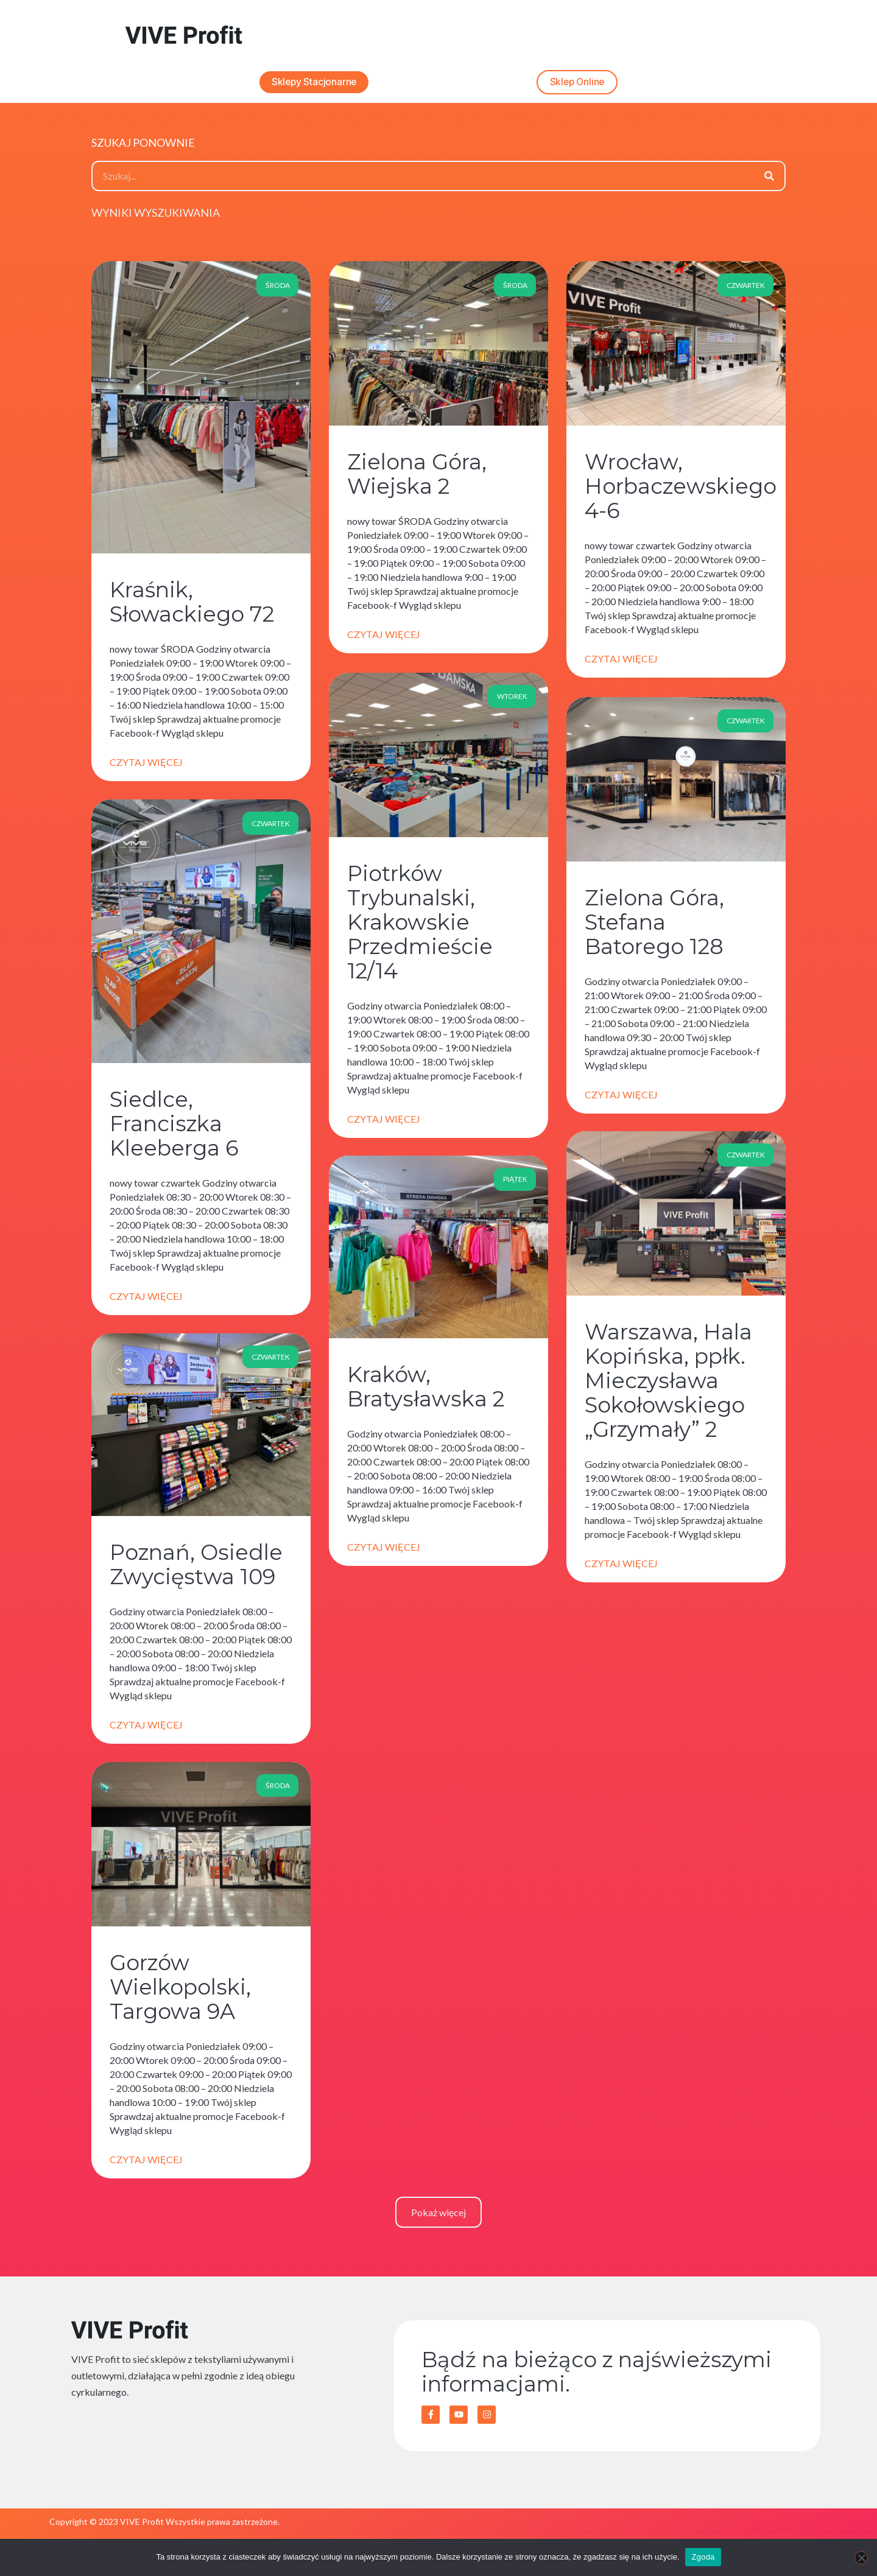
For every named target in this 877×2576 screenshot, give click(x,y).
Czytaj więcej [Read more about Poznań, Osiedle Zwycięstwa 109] (146, 1729)
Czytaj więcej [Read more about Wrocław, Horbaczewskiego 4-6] (621, 663)
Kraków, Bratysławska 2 (425, 1391)
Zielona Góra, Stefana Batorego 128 (654, 925)
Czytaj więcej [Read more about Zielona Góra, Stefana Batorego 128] (621, 1098)
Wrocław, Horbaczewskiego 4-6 (681, 491)
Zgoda (702, 2556)
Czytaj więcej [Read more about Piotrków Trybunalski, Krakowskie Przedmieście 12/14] (383, 1122)
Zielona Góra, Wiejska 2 (417, 479)
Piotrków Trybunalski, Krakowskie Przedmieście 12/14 (420, 926)
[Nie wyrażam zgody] (861, 2557)
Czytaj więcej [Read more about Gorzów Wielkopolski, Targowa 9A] (146, 2163)
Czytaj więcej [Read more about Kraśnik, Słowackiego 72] (146, 767)
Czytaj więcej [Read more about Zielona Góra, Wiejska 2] (383, 639)
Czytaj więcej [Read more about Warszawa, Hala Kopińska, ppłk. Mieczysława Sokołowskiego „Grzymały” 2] (621, 1567)
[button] (438, 2216)
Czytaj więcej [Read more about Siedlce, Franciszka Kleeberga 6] (146, 1300)
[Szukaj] (769, 180)
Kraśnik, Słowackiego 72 (192, 606)
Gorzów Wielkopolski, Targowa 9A (180, 1991)
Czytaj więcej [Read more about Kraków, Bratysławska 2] (383, 1551)
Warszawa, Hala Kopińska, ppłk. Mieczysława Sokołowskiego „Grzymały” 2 (668, 1385)
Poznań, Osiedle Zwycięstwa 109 (196, 1568)
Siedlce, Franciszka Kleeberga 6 (174, 1127)
